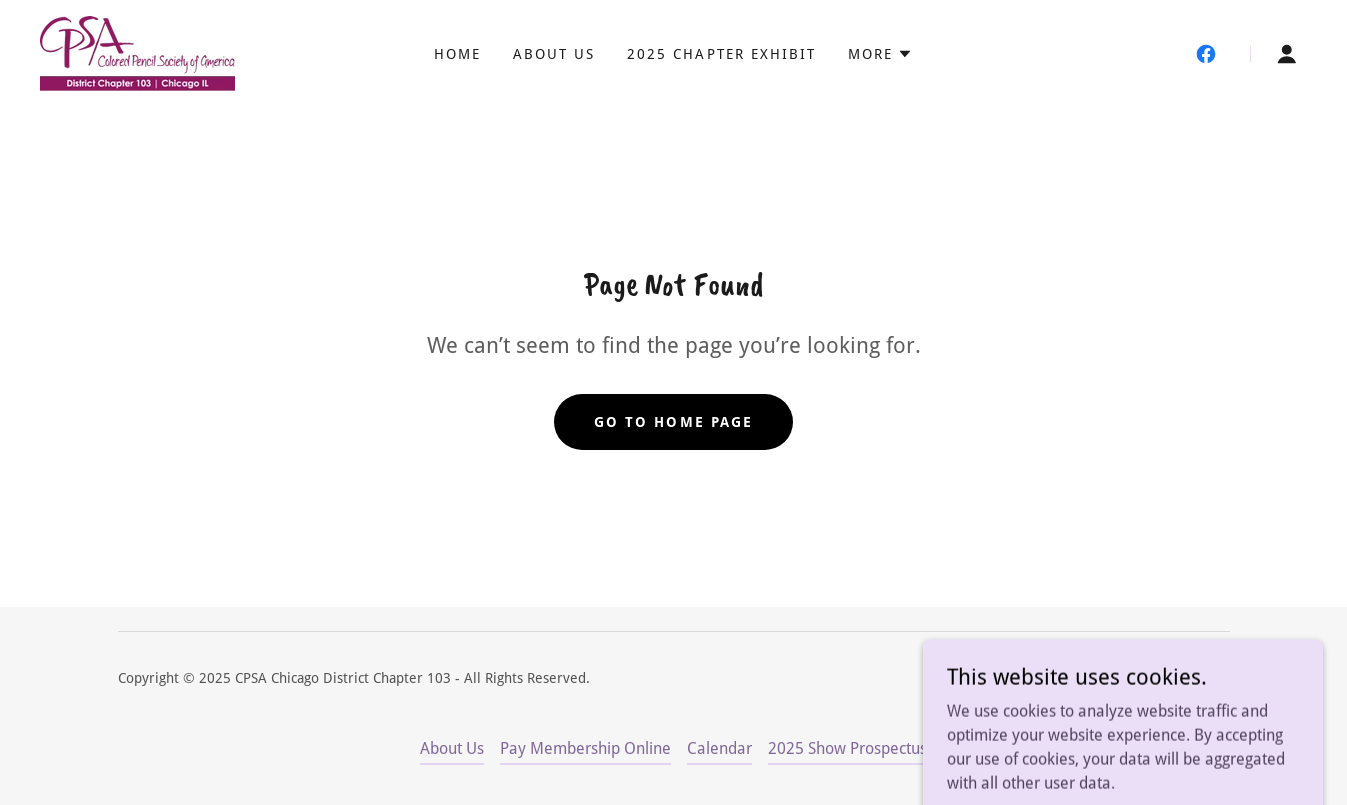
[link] (137, 52)
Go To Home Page (673, 422)
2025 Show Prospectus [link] (847, 748)
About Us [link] (554, 54)
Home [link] (457, 54)
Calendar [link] (719, 748)
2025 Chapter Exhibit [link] (721, 54)
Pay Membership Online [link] (585, 748)
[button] (880, 54)
